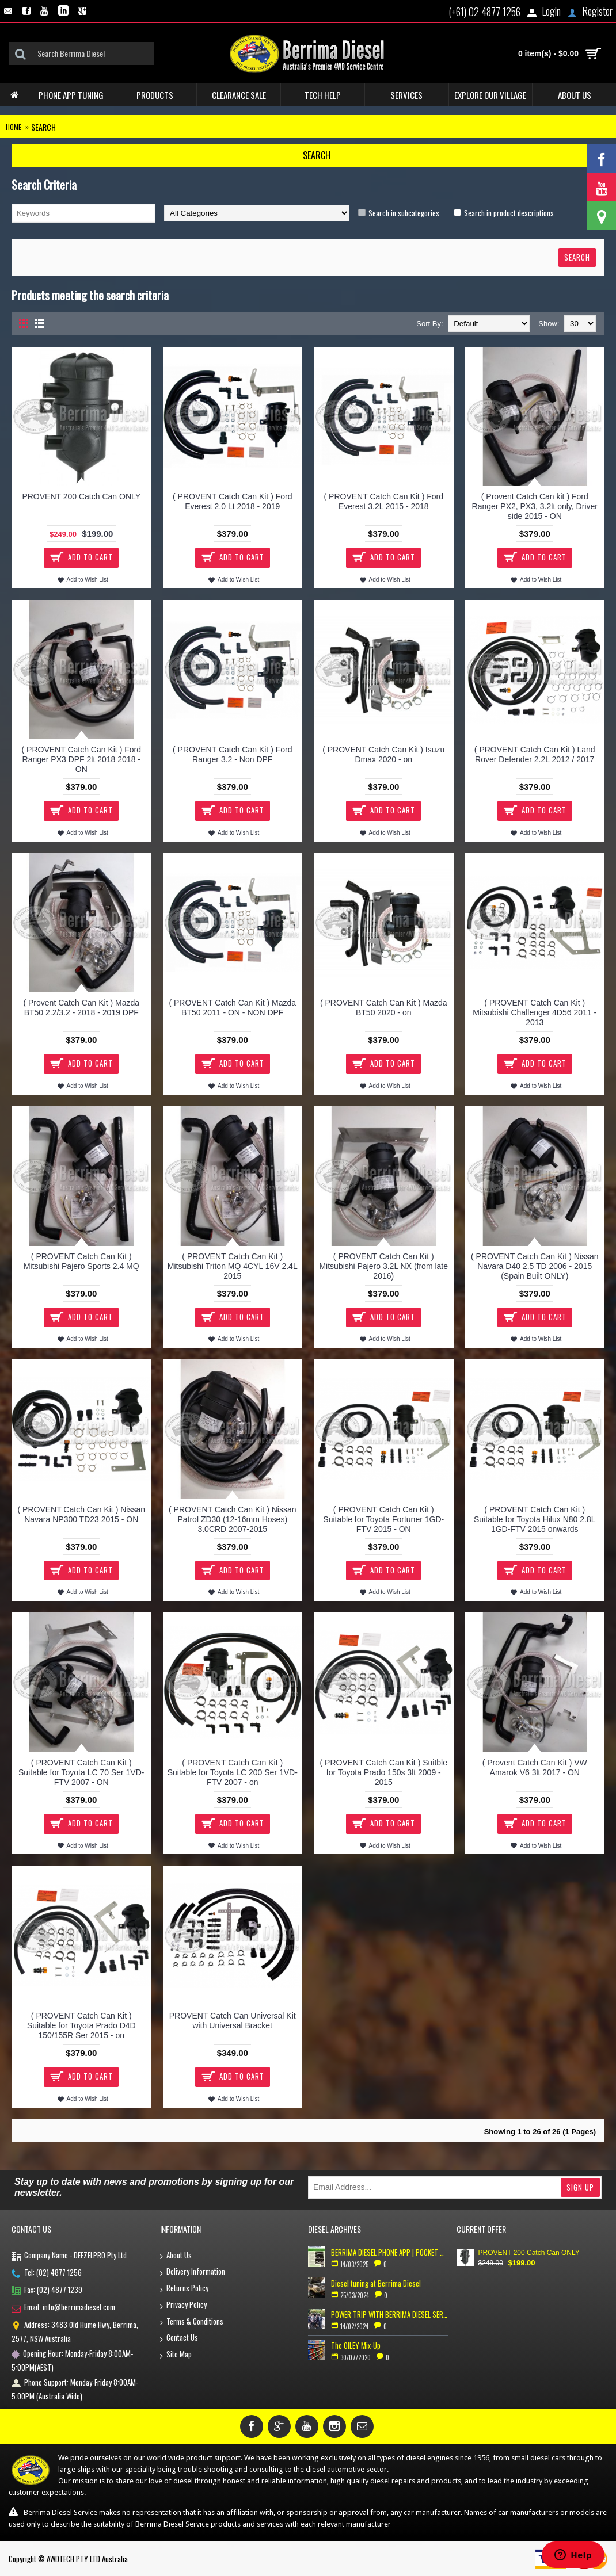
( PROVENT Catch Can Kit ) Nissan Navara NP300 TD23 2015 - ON (81, 1514)
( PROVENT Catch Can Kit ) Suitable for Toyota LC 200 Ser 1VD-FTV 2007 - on (233, 1772)
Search (43, 127)
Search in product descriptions (509, 213)
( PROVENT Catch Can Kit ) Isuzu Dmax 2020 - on (383, 754)
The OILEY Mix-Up (356, 2345)
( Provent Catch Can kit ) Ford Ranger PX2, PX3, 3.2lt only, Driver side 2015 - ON (535, 506)
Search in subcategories (403, 213)
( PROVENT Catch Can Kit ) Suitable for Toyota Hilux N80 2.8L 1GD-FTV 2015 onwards (534, 1519)
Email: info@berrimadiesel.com (63, 2308)
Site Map (176, 2354)
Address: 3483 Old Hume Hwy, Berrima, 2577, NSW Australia (75, 2331)
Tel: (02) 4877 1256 (47, 2273)
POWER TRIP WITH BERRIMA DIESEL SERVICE (389, 2314)
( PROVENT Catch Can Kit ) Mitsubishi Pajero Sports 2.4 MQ (81, 1261)
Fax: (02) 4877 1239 (47, 2291)
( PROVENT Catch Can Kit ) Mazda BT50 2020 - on (383, 1007)
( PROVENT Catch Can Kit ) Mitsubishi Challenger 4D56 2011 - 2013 (534, 1012)
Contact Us (179, 2338)
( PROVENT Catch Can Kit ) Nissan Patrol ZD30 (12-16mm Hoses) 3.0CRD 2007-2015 (232, 1519)
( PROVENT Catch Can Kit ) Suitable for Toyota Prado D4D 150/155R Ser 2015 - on (81, 2025)
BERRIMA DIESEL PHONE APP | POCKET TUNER (389, 2252)
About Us (176, 2255)
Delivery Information (192, 2272)
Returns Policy (184, 2288)
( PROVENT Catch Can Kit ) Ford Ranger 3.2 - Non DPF (232, 754)
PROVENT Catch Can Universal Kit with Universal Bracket (232, 2020)
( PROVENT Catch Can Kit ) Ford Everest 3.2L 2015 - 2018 (383, 501)
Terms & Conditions (191, 2322)
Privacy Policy (183, 2305)
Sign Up (580, 2187)
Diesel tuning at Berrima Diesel (376, 2283)
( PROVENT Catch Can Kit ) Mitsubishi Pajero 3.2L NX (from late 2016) (383, 1266)
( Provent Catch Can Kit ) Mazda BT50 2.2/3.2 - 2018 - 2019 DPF (81, 1007)
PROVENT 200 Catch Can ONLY (81, 496)
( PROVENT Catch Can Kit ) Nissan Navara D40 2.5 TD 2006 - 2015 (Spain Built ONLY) (534, 1266)
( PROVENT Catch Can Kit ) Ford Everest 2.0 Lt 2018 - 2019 (232, 501)
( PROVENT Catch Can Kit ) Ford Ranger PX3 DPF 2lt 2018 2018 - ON (81, 759)
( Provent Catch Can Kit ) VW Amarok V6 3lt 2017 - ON (534, 1767)
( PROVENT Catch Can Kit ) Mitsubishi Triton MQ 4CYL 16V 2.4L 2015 (233, 1266)
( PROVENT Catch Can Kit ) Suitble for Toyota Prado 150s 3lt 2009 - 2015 (383, 1772)
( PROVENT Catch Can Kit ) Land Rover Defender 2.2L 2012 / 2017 (534, 754)
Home (13, 127)
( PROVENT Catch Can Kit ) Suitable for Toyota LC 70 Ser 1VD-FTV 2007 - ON (81, 1772)
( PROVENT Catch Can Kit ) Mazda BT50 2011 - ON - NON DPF (232, 1007)
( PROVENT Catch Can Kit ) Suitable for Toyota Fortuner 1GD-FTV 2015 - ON (383, 1519)
